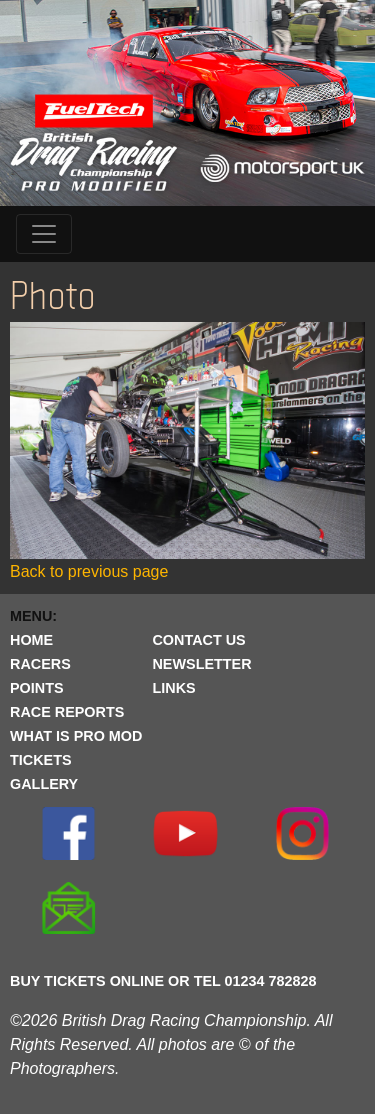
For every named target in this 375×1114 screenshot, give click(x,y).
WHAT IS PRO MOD (76, 736)
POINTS (37, 688)
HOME (31, 640)
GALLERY (44, 784)
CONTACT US (198, 640)
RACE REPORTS (67, 712)
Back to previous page (89, 571)
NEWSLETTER (201, 664)
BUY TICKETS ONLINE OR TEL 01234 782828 (163, 981)
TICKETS (41, 760)
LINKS (173, 688)
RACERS (40, 664)
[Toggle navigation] (44, 234)
